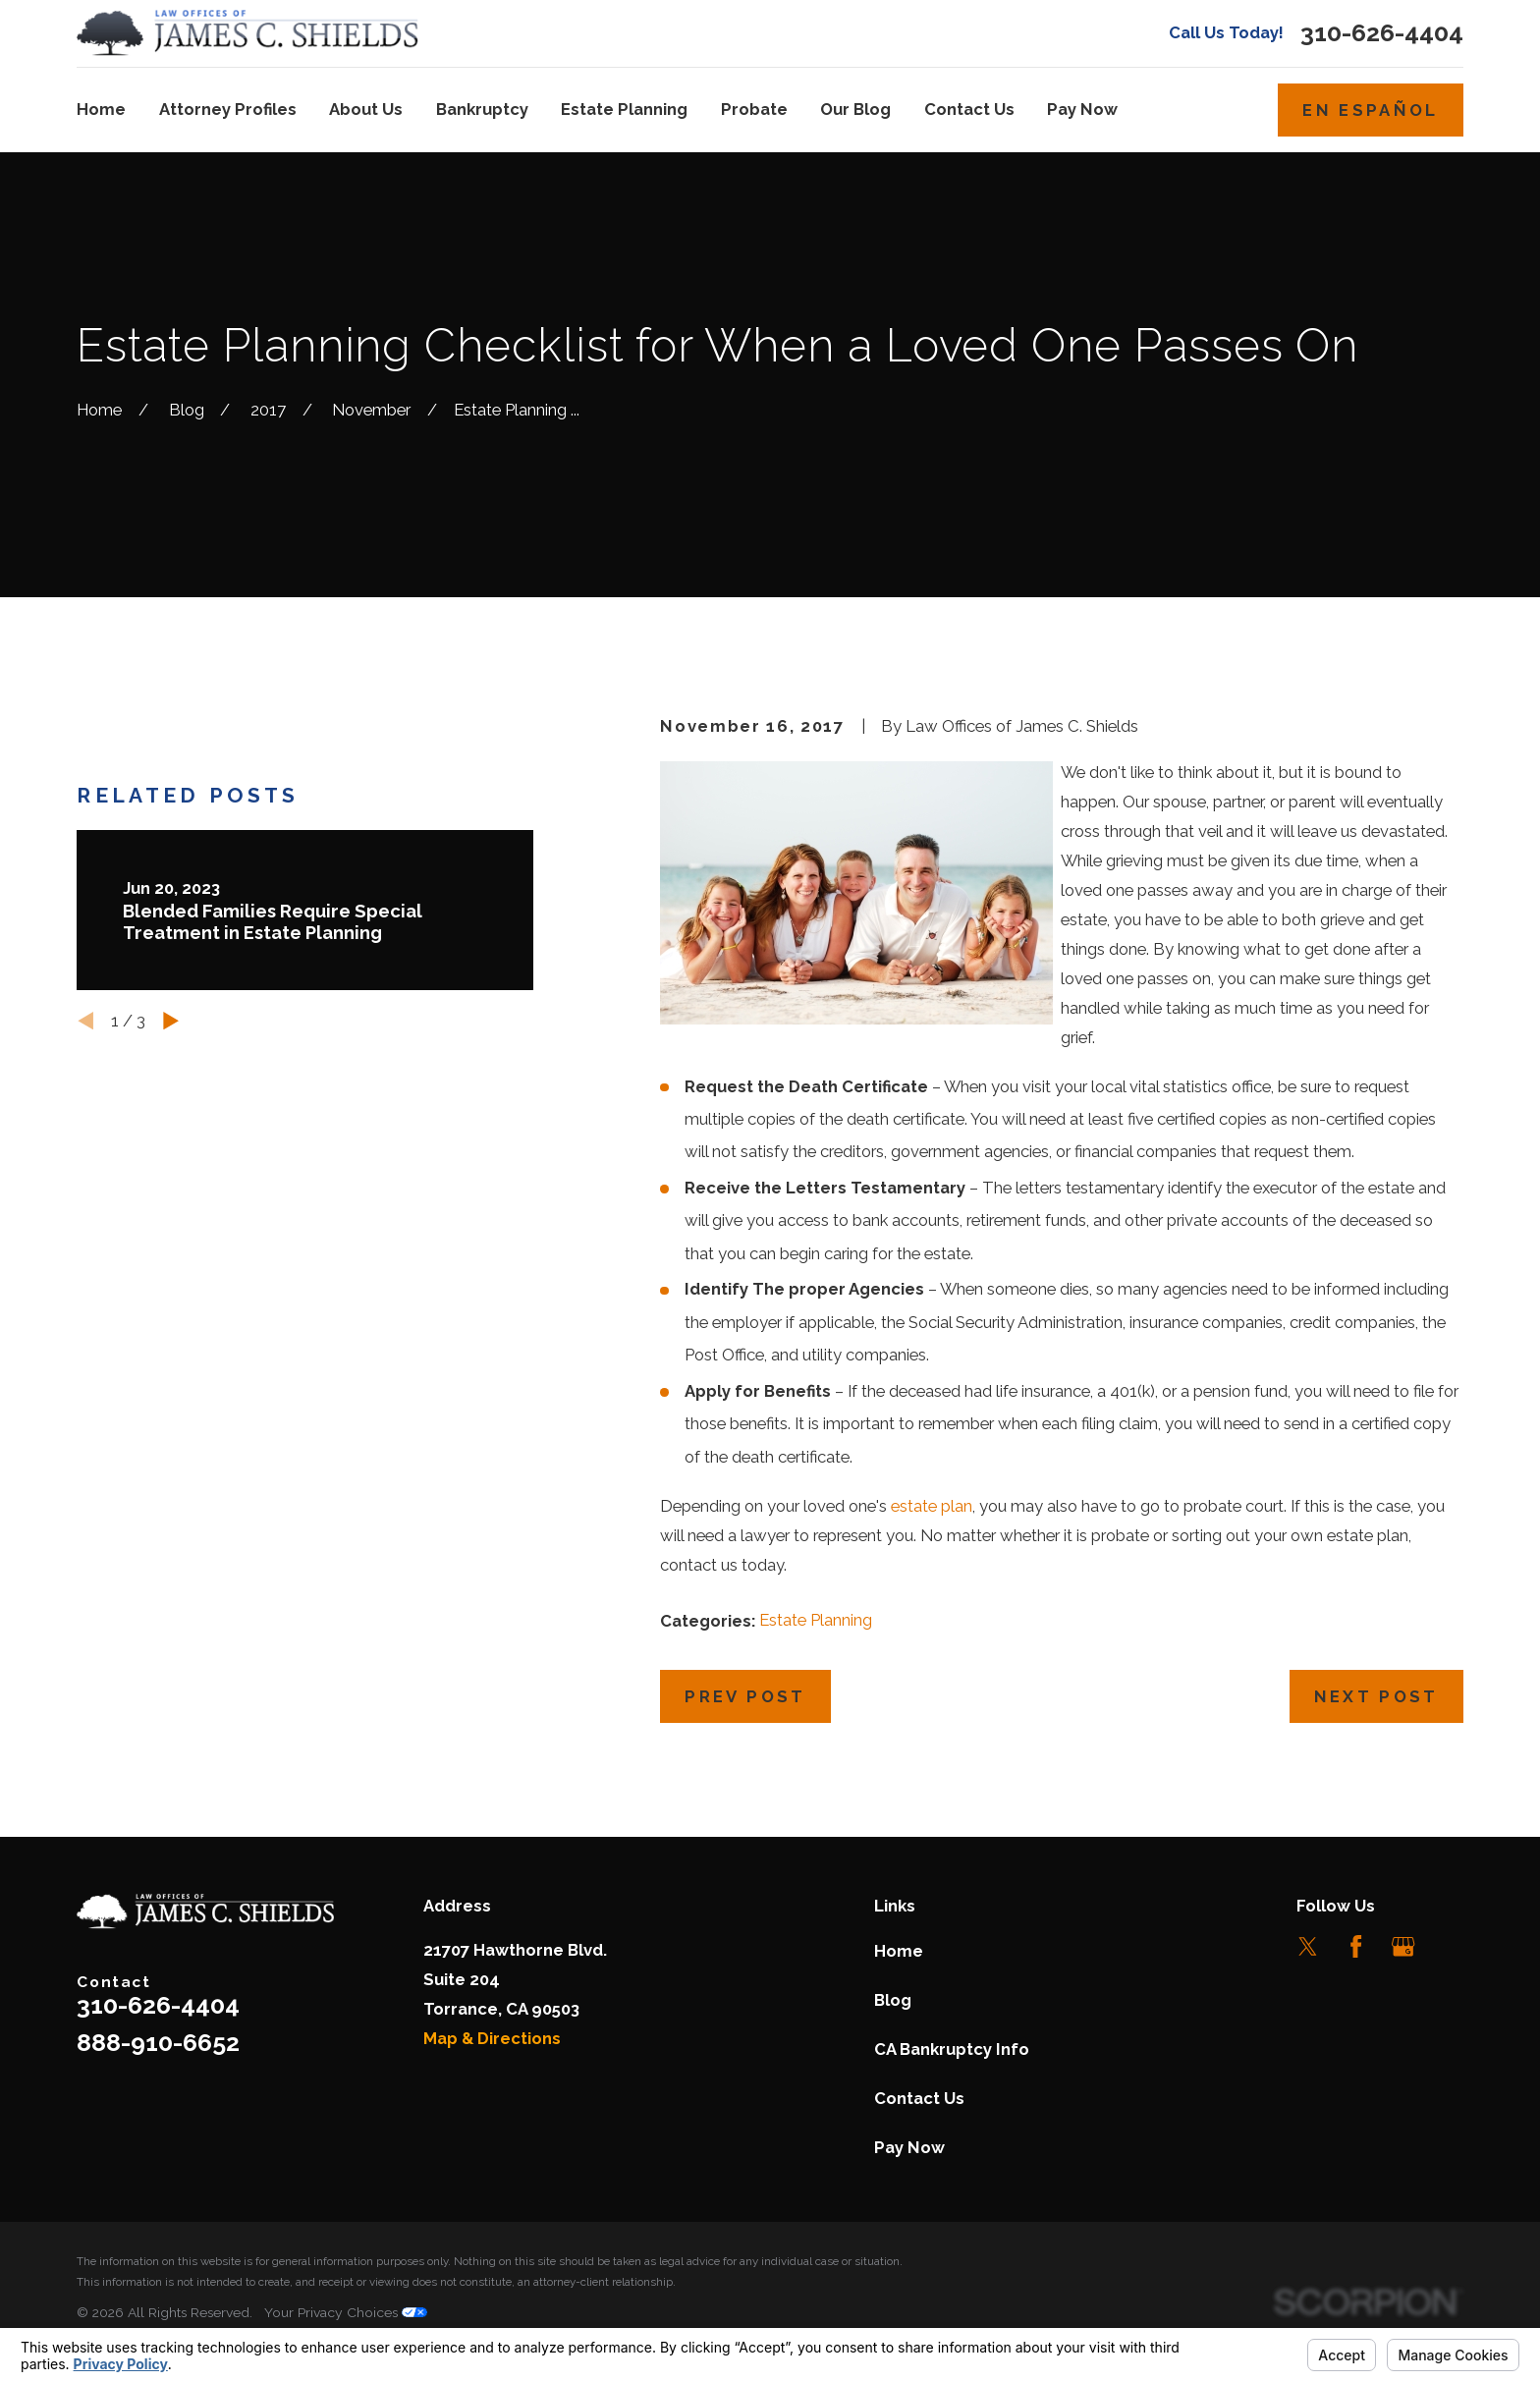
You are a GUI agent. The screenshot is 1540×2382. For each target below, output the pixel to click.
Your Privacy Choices (345, 2312)
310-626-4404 (1381, 33)
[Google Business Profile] (1403, 1946)
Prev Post (745, 1696)
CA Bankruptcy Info (951, 2049)
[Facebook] (1356, 1946)
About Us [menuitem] (366, 109)
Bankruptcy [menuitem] (482, 109)
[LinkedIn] (1451, 1946)
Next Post (1376, 1696)
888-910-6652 (158, 2042)
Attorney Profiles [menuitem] (228, 109)
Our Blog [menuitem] (855, 109)
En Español (1370, 110)
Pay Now (909, 2147)
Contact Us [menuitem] (969, 109)
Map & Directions (492, 2038)
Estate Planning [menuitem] (624, 109)
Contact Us (919, 2098)
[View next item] (171, 1162)
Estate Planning (815, 1620)
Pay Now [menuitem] (1082, 109)
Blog (892, 2000)
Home (898, 1951)
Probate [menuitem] (754, 109)
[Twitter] (1307, 1946)
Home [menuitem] (101, 109)
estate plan (931, 1506)
